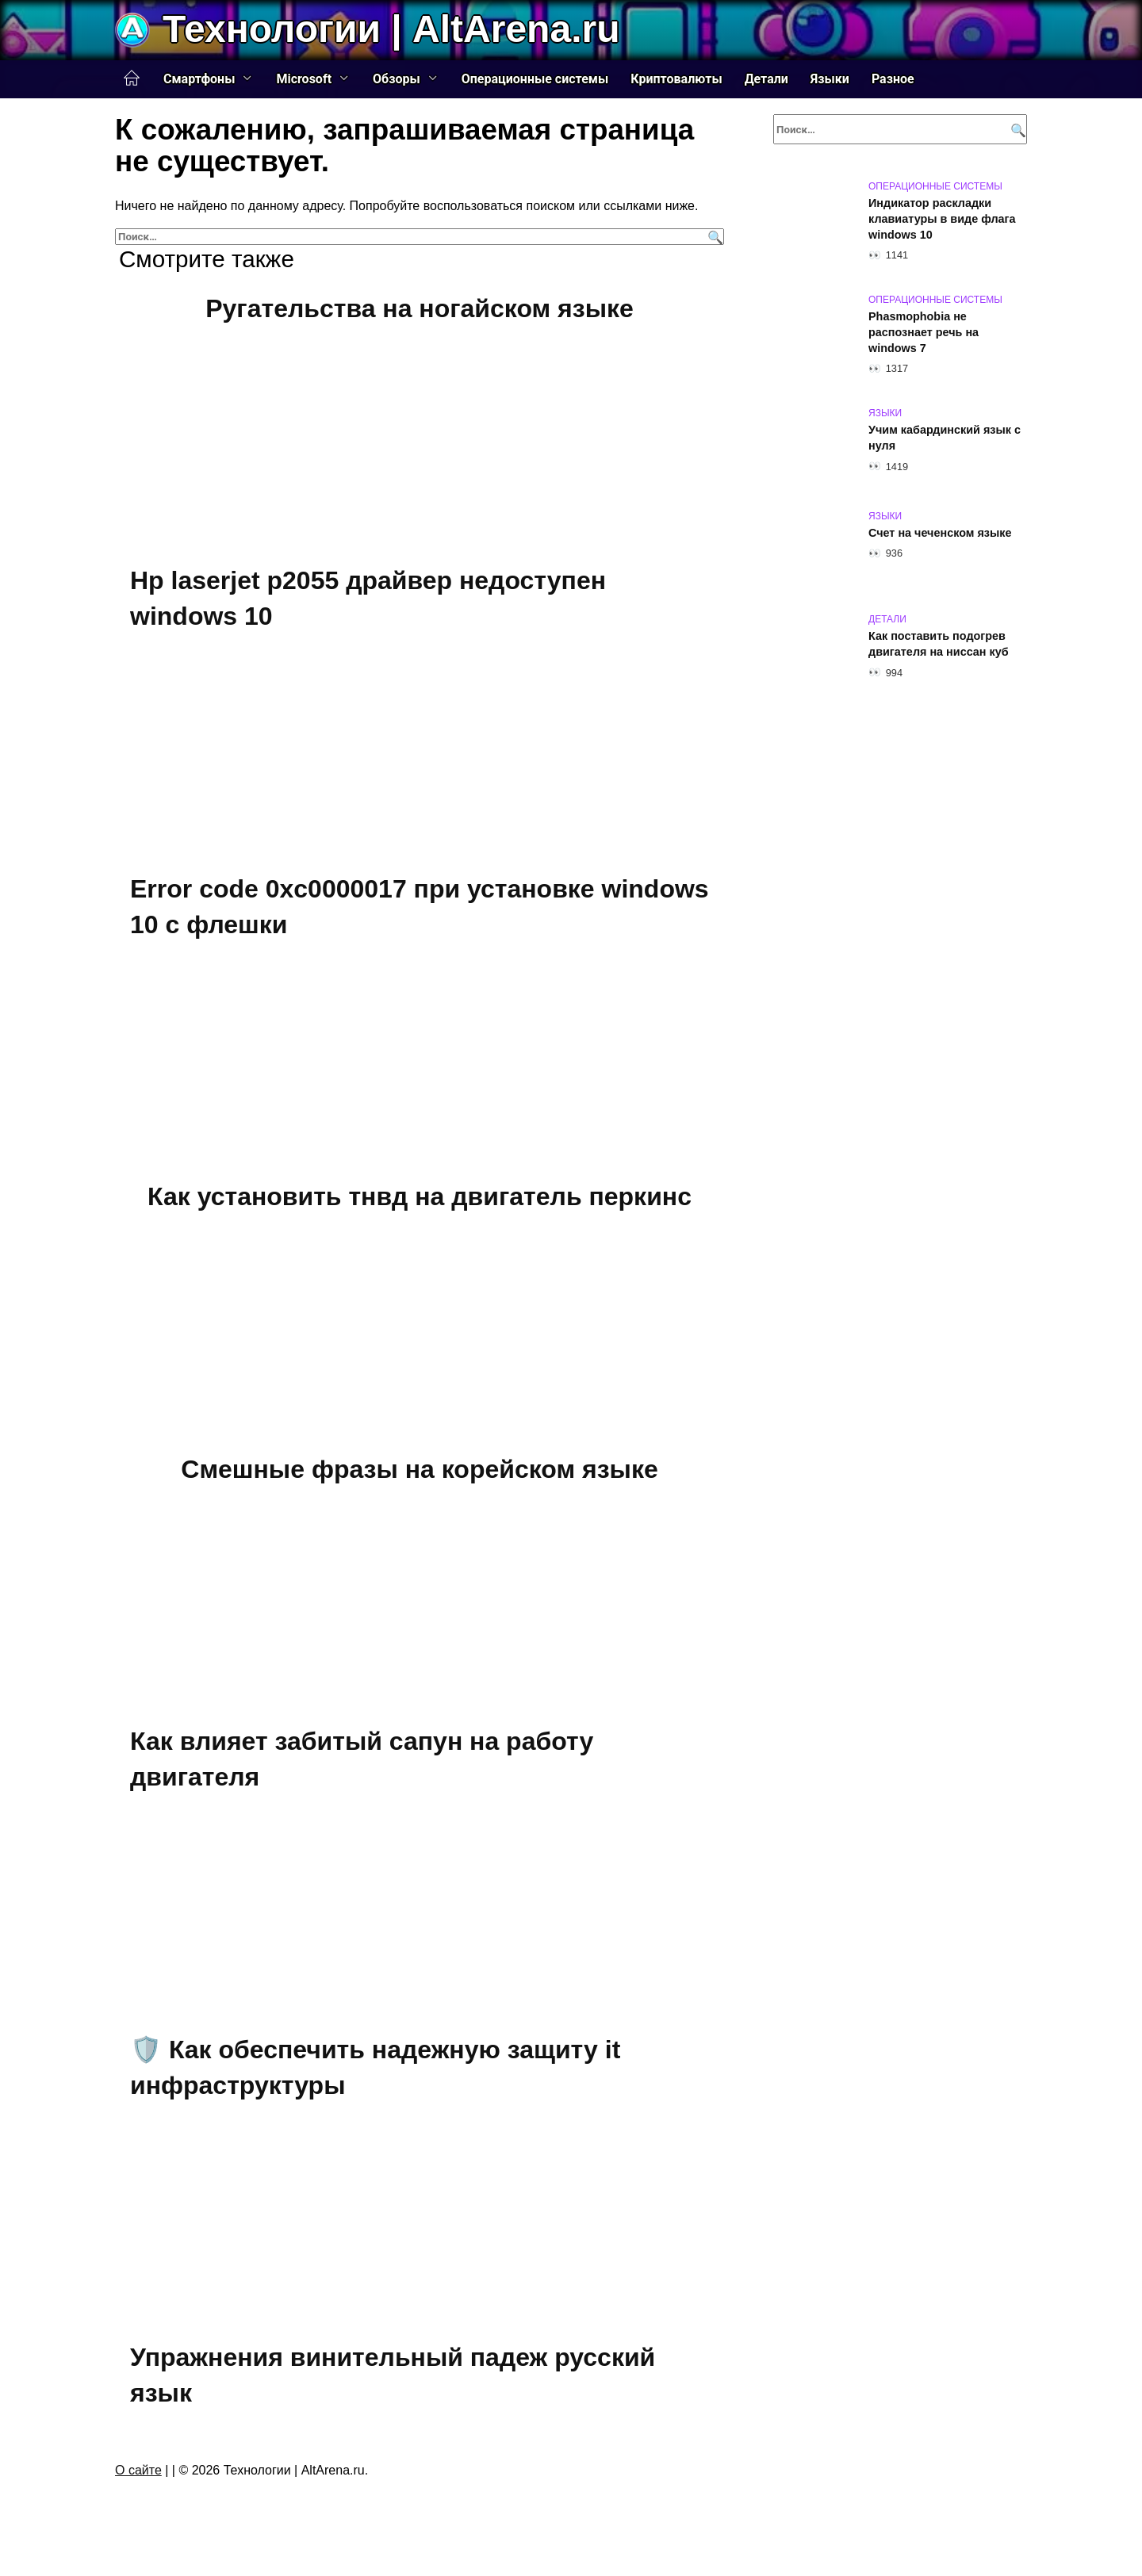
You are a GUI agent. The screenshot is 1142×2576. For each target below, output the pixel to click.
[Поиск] (713, 236)
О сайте (138, 2470)
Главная (131, 78)
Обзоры (396, 78)
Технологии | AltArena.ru (391, 29)
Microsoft (303, 78)
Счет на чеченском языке (939, 532)
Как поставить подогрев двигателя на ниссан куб (938, 644)
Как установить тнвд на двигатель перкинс (420, 1196)
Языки (830, 78)
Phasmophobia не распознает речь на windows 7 (923, 332)
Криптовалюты (676, 78)
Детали (766, 78)
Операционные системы (535, 78)
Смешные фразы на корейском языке (419, 1469)
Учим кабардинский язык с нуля (944, 437)
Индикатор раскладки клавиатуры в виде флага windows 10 (942, 219)
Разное (893, 78)
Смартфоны (199, 78)
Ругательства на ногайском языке (419, 308)
